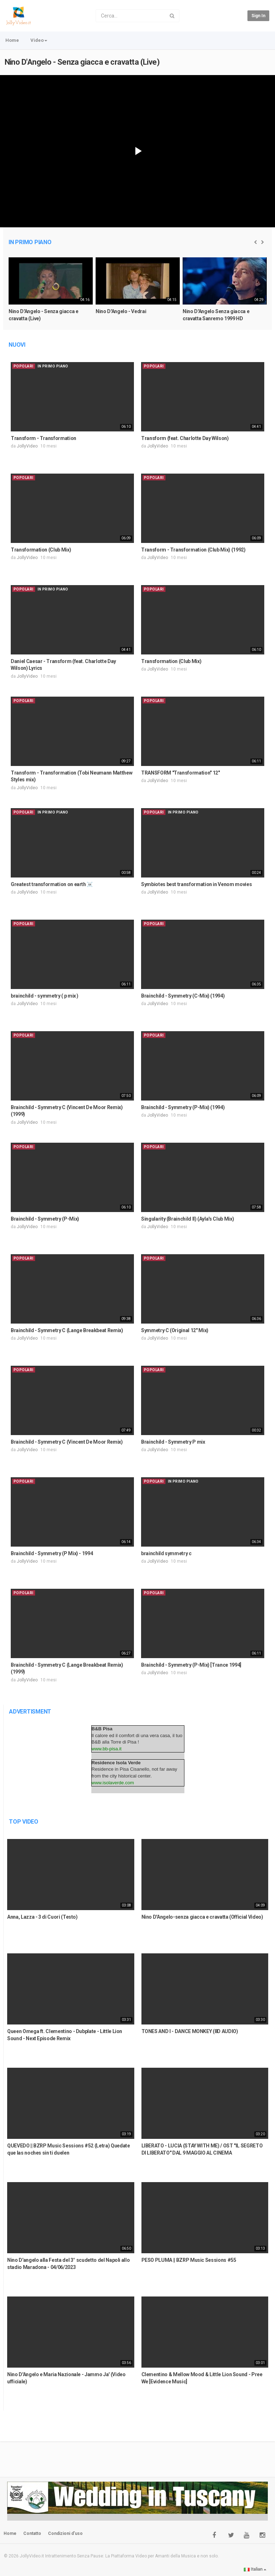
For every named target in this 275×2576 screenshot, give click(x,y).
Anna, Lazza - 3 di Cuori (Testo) (42, 1917)
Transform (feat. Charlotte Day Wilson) (185, 438)
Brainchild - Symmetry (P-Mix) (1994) (183, 1107)
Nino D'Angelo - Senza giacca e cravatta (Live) (82, 62)
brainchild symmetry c (166, 1553)
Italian (255, 2569)
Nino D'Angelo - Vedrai (121, 311)
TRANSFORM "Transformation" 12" (180, 773)
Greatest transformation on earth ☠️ (52, 884)
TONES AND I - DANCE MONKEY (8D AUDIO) (189, 2031)
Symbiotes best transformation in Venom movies (196, 884)
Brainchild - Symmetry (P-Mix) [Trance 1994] (191, 1665)
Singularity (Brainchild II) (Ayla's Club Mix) (187, 1219)
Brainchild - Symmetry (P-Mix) (45, 1219)
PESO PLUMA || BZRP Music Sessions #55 (188, 2260)
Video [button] (38, 40)
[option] (50, 293)
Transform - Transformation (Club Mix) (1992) (193, 550)
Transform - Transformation (43, 438)
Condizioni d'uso (65, 2533)
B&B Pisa (102, 1728)
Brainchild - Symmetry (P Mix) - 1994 (52, 1553)
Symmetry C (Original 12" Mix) (174, 1330)
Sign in (258, 15)
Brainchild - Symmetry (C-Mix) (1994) (183, 996)
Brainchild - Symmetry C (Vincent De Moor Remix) (67, 1442)
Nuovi (17, 344)
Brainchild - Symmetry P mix (173, 1442)
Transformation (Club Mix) (41, 550)
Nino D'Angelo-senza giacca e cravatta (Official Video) (202, 1917)
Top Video (23, 1821)
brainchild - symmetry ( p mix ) (44, 996)
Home (12, 40)
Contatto (32, 2533)
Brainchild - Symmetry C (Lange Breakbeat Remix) (67, 1330)
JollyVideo (27, 446)
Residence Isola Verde (116, 1762)
